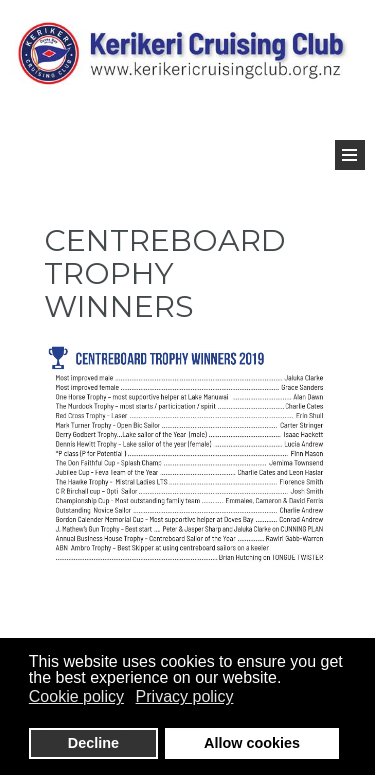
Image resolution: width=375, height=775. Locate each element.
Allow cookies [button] (252, 743)
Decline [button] (93, 743)
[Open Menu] (350, 155)
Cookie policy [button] (76, 696)
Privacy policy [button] (185, 696)
